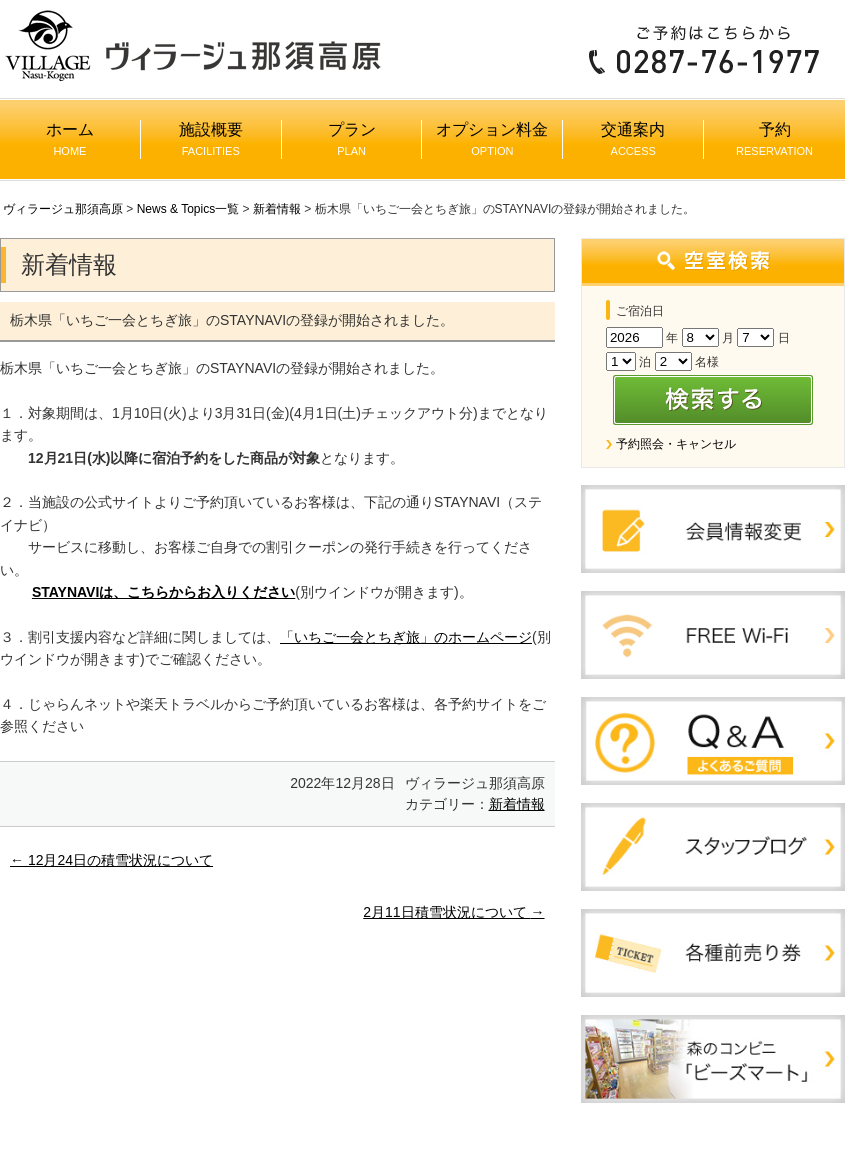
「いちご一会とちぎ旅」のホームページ (406, 637)
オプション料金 (492, 139)
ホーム (70, 139)
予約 (774, 139)
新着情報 (277, 209)
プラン (352, 139)
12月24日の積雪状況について (111, 860)
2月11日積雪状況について (453, 912)
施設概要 (211, 139)
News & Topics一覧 (188, 209)
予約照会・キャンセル (676, 444)
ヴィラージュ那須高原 (63, 209)
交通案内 (633, 139)
